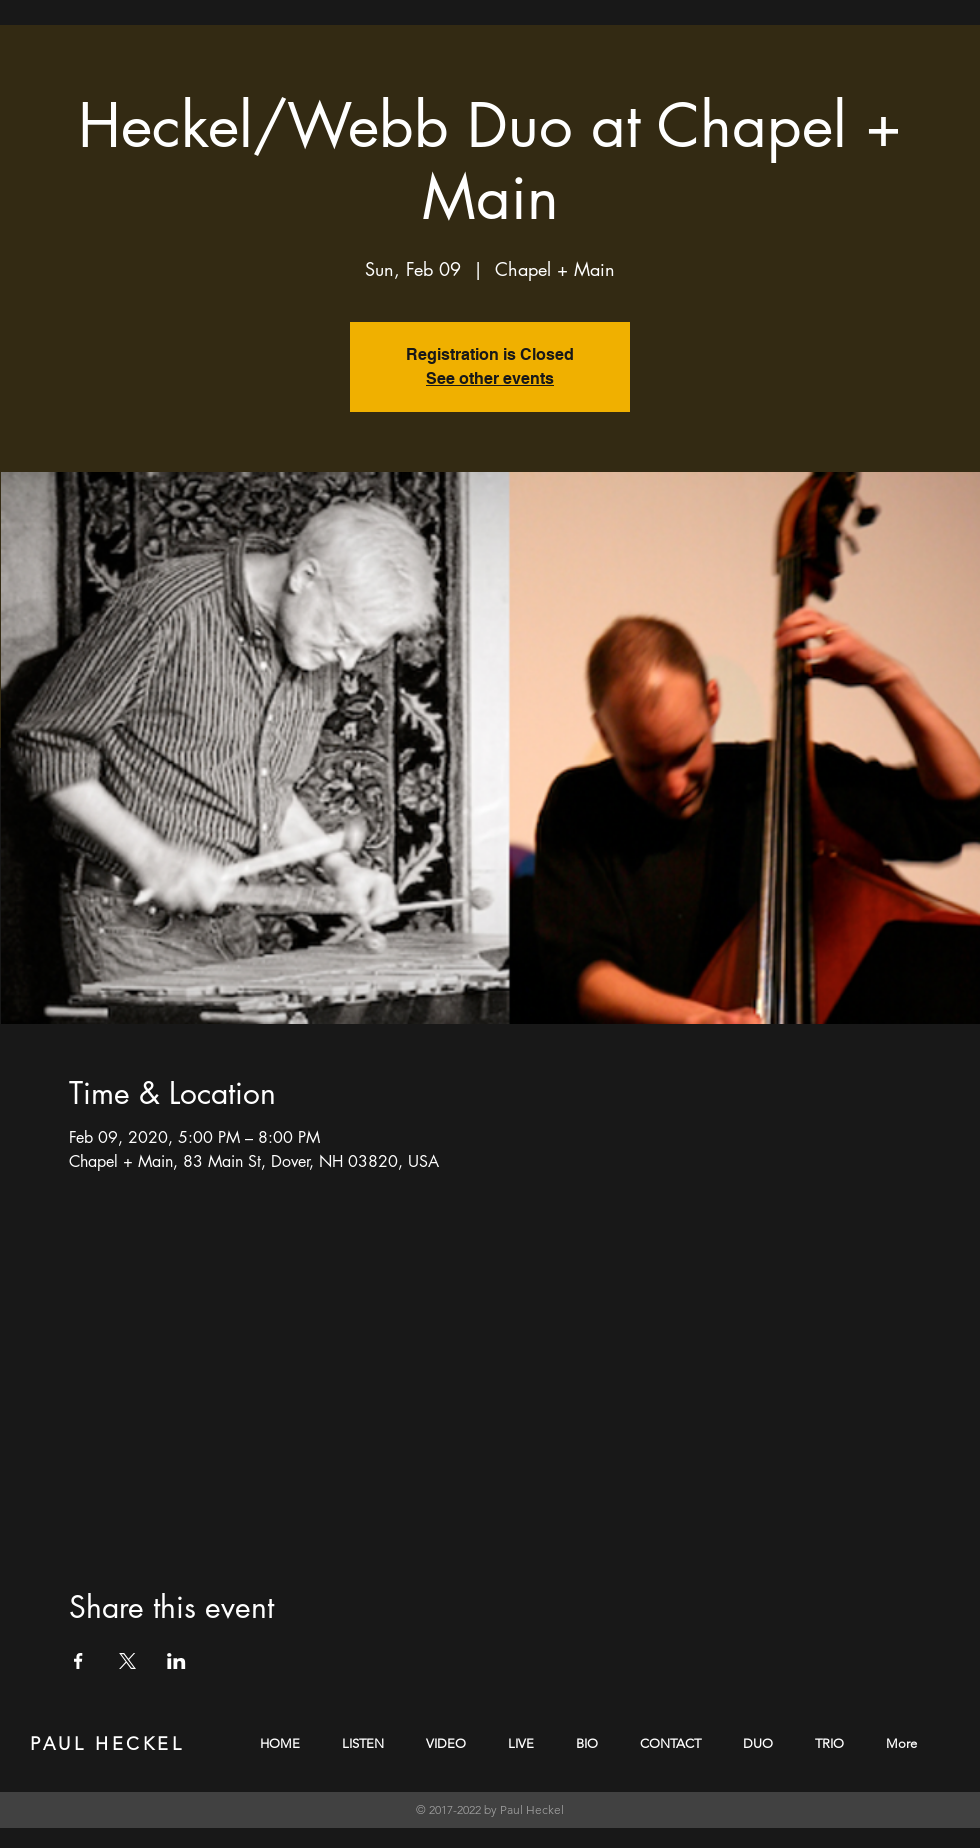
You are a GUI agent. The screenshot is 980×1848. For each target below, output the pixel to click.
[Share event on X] (127, 1661)
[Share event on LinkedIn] (176, 1661)
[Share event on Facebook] (78, 1661)
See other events (490, 378)
